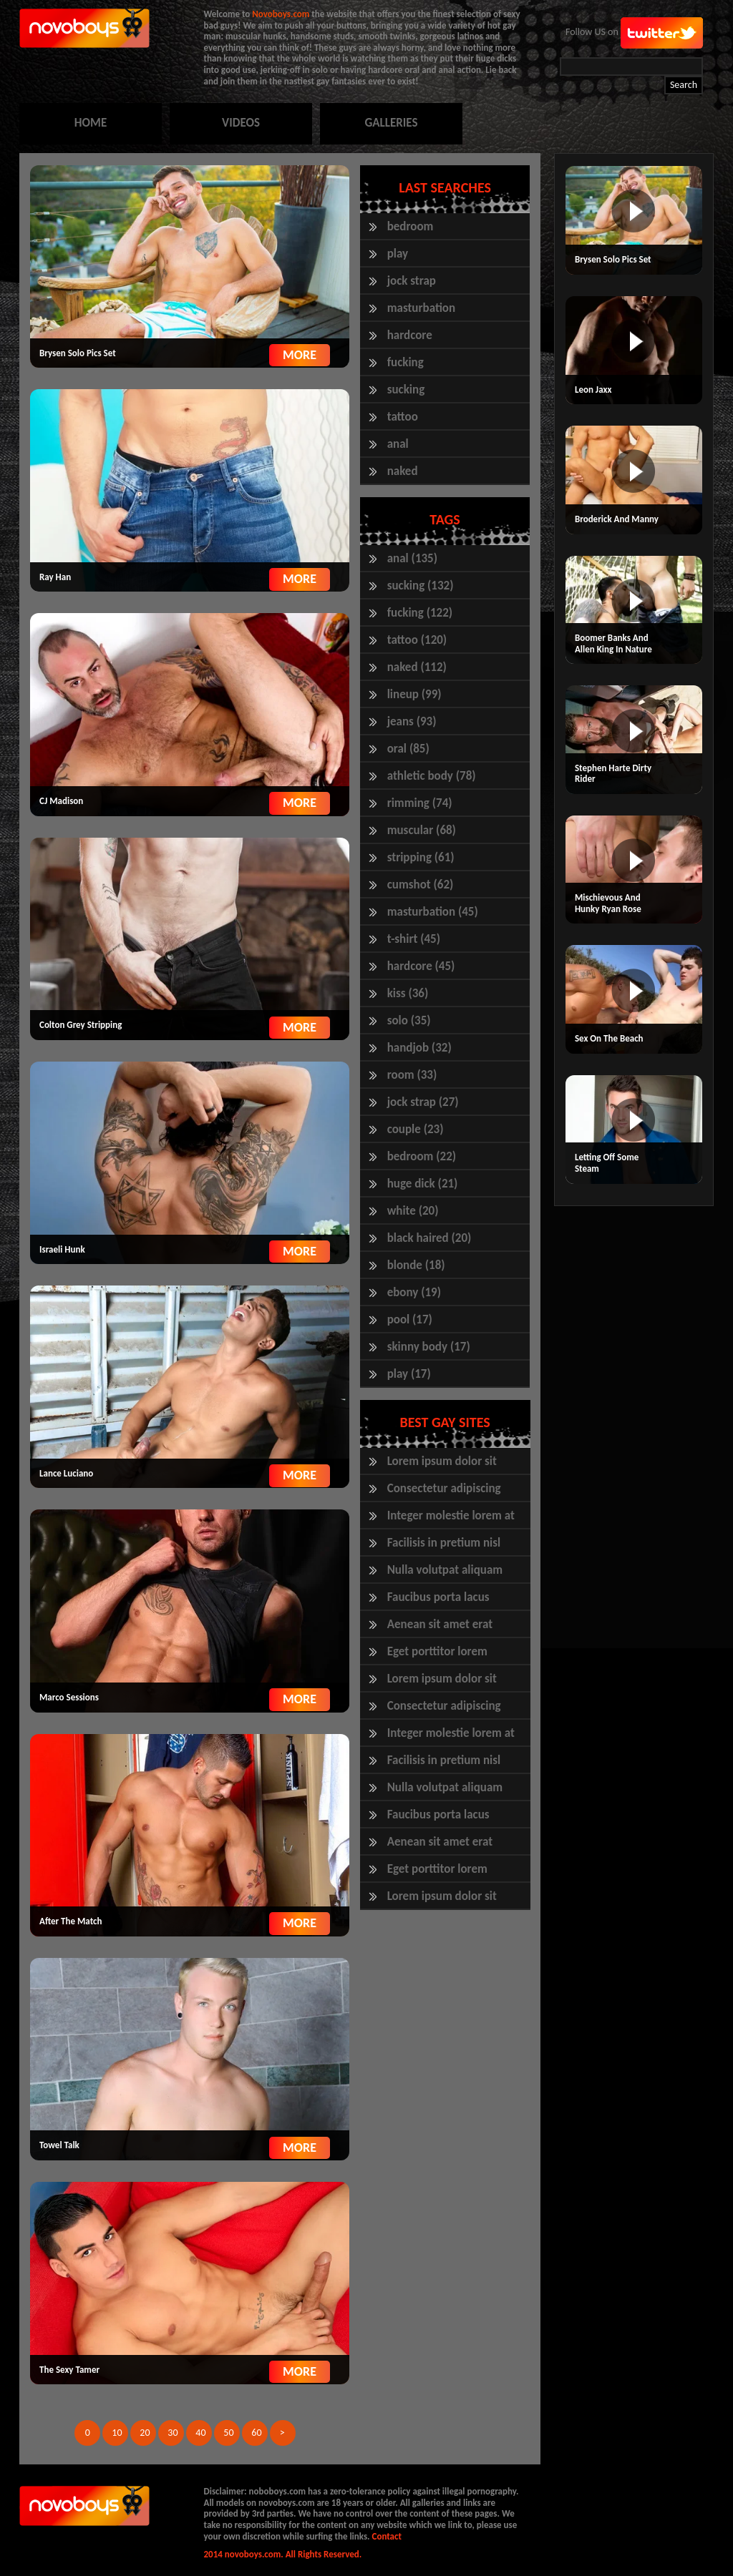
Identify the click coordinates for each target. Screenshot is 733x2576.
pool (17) (409, 1319)
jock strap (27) (423, 1102)
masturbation (421, 307)
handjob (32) (419, 1047)
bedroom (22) (421, 1156)
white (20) (413, 1210)
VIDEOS (241, 122)
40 (200, 2432)
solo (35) (409, 1020)
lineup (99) (414, 694)
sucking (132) (420, 585)
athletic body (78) (431, 775)
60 (256, 2432)
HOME (90, 122)
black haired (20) (429, 1237)
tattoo (402, 416)
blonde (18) (416, 1265)
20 (145, 2432)
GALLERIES (390, 122)
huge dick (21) (422, 1183)
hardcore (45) (421, 966)
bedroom (410, 226)
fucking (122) (419, 612)
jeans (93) (412, 721)
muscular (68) (421, 830)
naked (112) (417, 667)
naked (402, 471)
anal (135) (412, 558)
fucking (405, 362)
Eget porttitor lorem (437, 1651)
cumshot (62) (420, 884)
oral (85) (408, 748)
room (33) (412, 1074)
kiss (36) (408, 993)
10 (117, 2432)
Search (683, 85)
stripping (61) (421, 857)
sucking (406, 389)
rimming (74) (419, 802)
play (397, 253)
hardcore (409, 335)
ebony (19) (414, 1292)
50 (228, 2432)
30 (173, 2432)
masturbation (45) (432, 911)
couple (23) (415, 1129)
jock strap (411, 280)
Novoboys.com (280, 14)
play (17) (409, 1373)
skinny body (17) (428, 1346)
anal (398, 443)
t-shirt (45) (413, 938)
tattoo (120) (417, 639)
